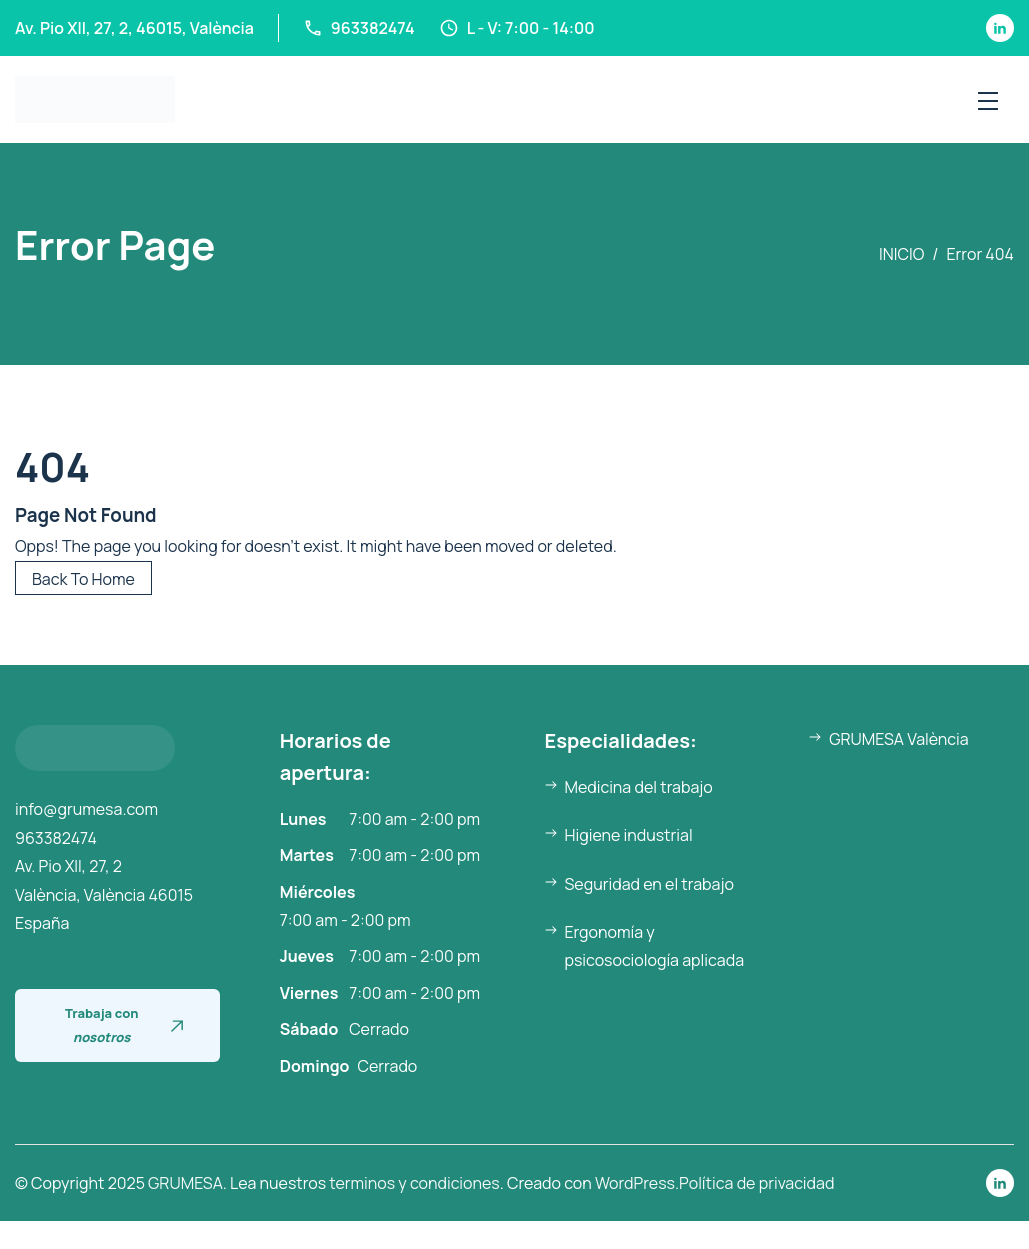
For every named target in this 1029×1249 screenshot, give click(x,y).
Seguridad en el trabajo (649, 884)
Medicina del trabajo (639, 787)
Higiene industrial (629, 835)
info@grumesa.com (86, 809)
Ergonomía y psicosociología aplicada (655, 946)
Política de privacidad (756, 1183)
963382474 (56, 838)
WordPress (635, 1183)
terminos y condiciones (414, 1183)
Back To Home (83, 579)
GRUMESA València (898, 739)
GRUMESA (185, 1183)
